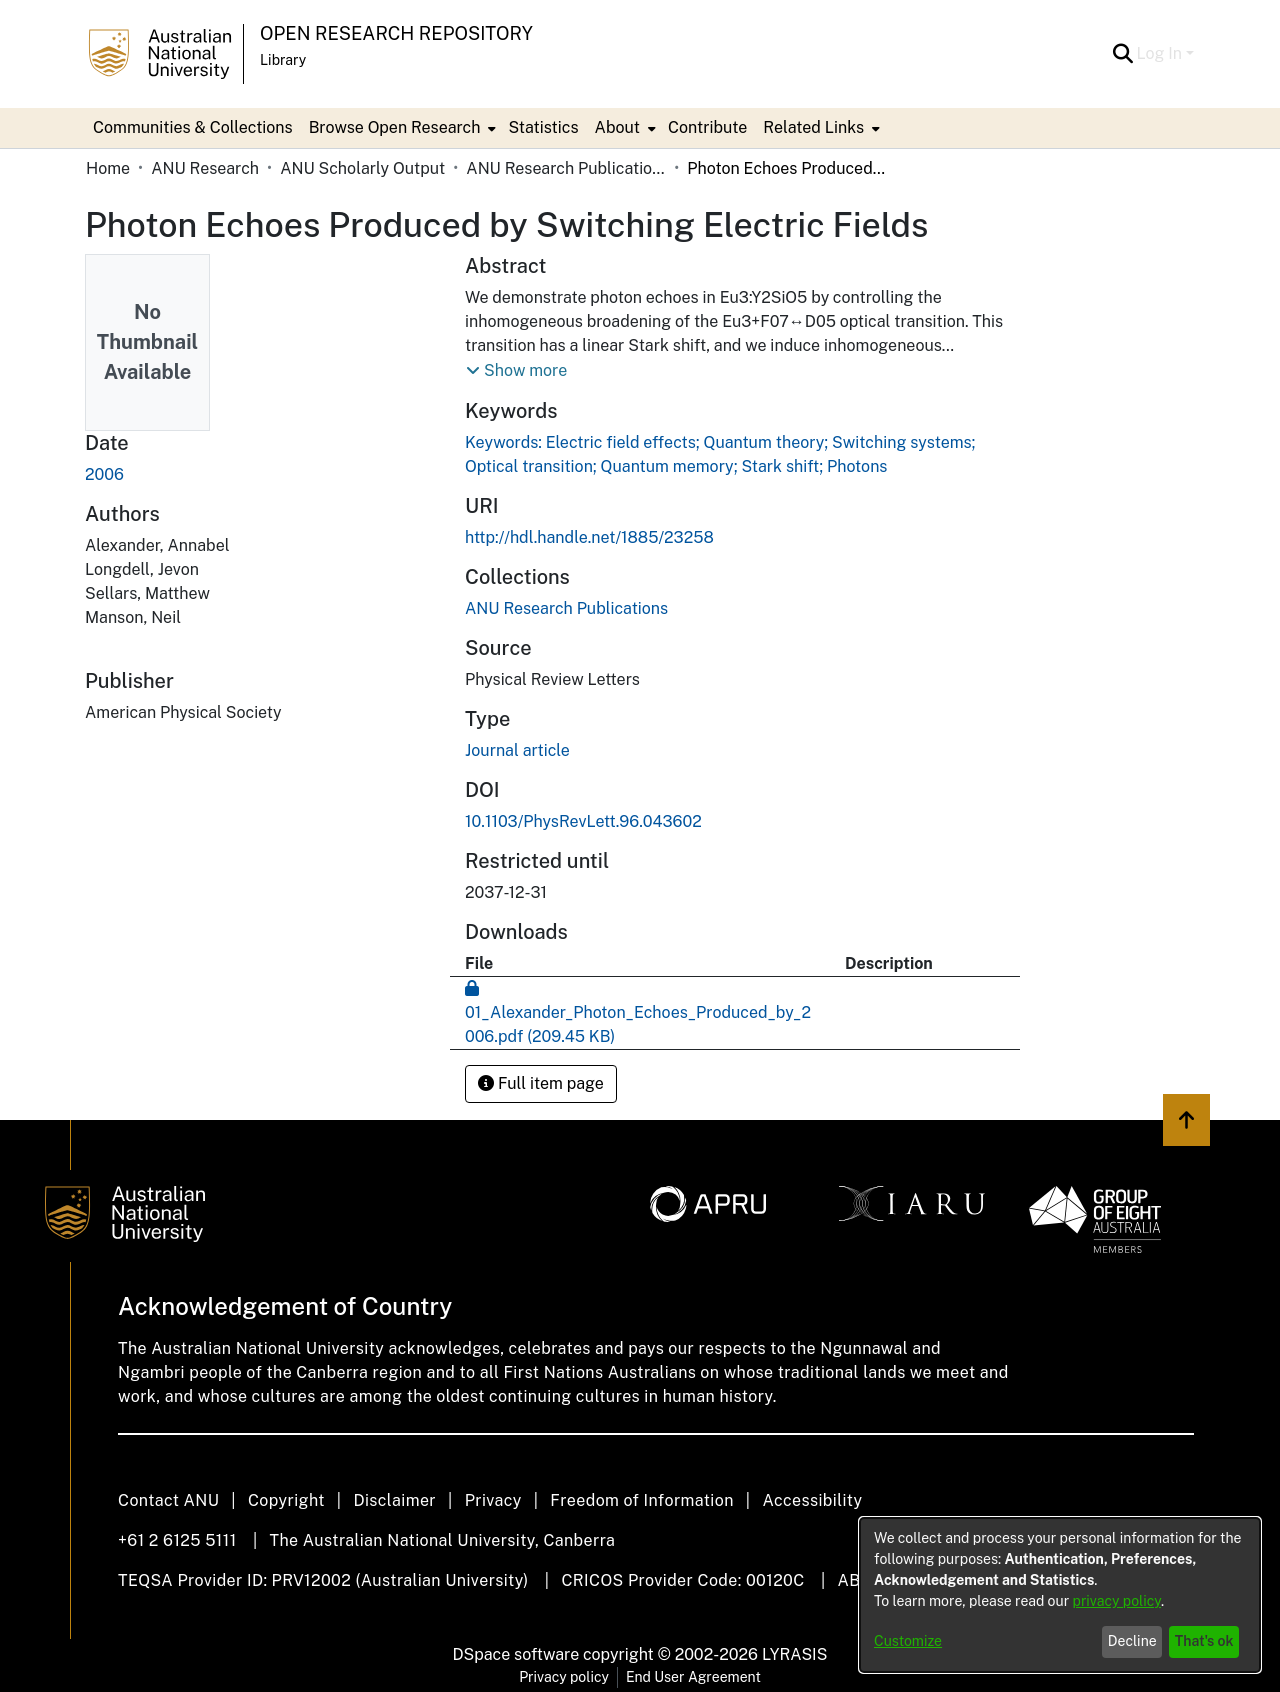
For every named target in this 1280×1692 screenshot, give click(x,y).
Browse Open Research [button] (395, 127)
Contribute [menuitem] (707, 127)
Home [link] (108, 168)
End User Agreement (693, 1677)
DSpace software (516, 1654)
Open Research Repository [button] (396, 33)
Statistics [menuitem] (543, 127)
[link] (566, 608)
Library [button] (283, 60)
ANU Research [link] (205, 168)
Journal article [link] (517, 750)
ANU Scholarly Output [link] (362, 168)
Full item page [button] (541, 1083)
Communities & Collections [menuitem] (193, 127)
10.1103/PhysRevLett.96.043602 (583, 821)
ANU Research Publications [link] (566, 168)
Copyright (286, 1500)
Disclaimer (394, 1500)
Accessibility (812, 1500)
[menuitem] (401, 128)
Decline (1132, 1641)
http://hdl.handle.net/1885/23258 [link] (589, 537)
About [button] (617, 127)
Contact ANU (168, 1500)
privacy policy (1117, 1601)
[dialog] (1060, 1595)
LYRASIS (794, 1654)
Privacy (493, 1500)
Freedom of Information (641, 1500)
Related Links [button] (813, 127)
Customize (908, 1641)
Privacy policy (564, 1677)
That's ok (1204, 1641)
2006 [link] (104, 474)
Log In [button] (1161, 53)
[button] (1123, 54)
